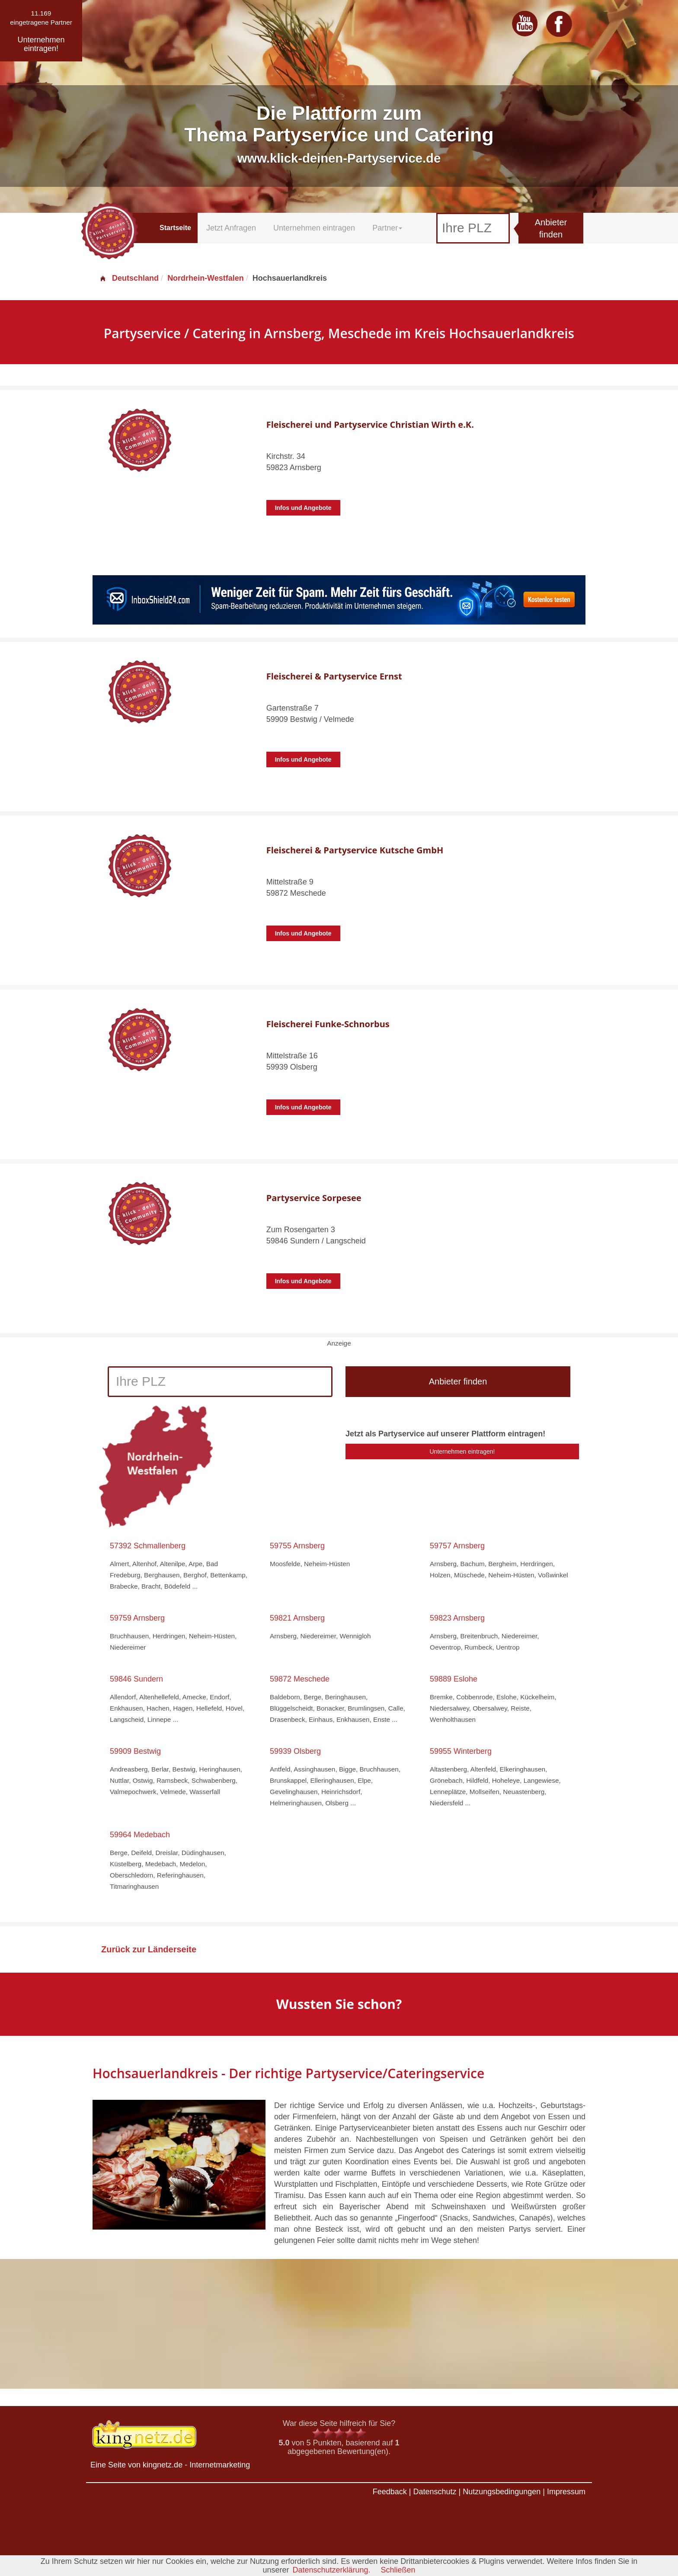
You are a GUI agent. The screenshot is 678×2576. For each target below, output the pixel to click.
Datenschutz (434, 2491)
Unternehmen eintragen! (462, 1451)
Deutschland (129, 278)
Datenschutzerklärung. (331, 2570)
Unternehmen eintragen (314, 228)
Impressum (566, 2491)
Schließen (398, 2570)
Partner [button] (387, 228)
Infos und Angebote (303, 507)
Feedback (390, 2491)
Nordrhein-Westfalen (205, 278)
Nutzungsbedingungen (501, 2491)
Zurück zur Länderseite (148, 1949)
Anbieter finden (551, 229)
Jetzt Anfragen (231, 228)
